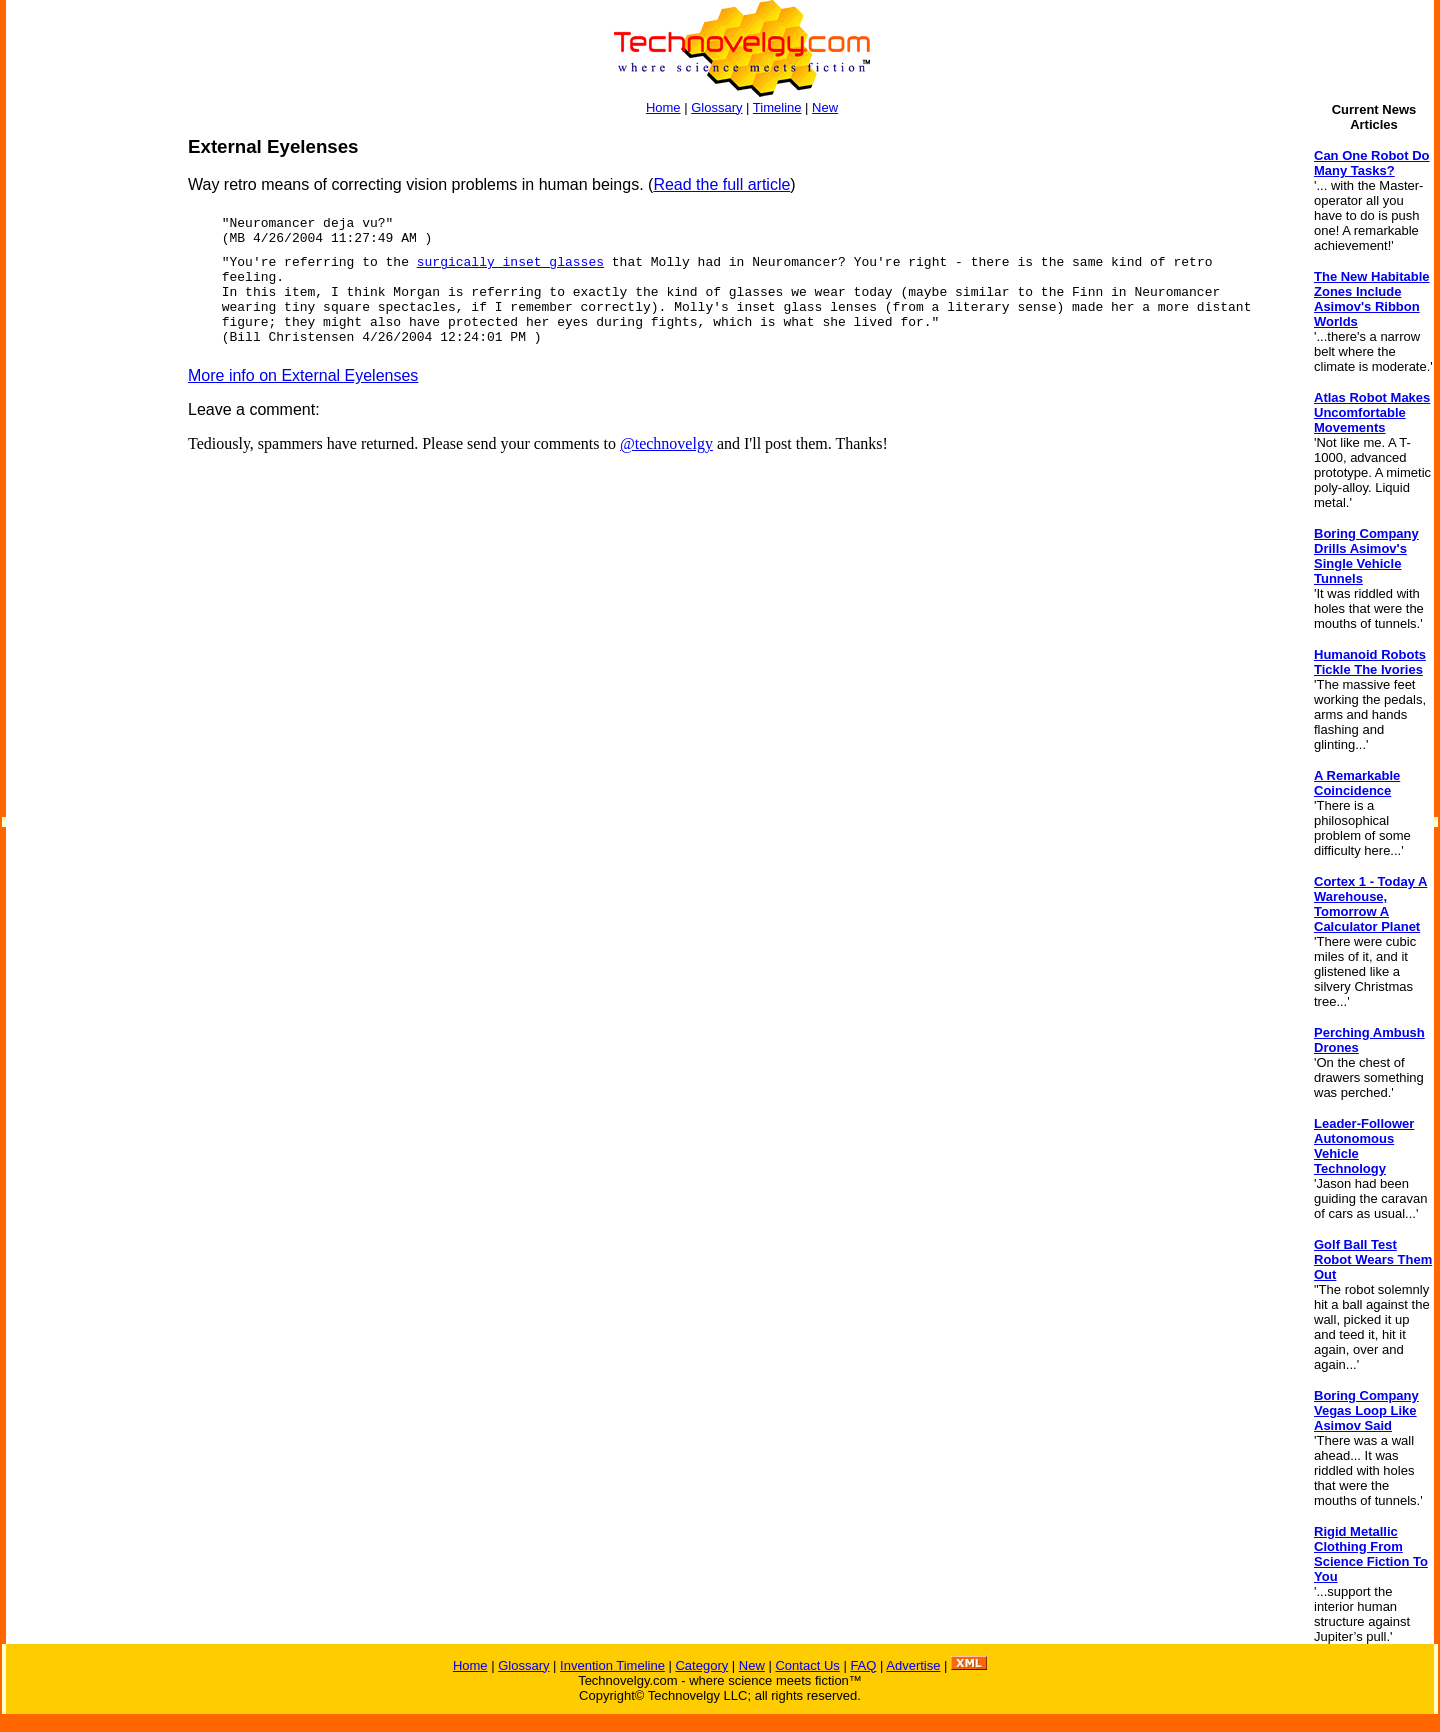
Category (701, 1665)
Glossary (716, 107)
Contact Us (807, 1665)
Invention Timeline (612, 1665)
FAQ (863, 1665)
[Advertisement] (86, 436)
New (825, 107)
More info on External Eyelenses (303, 375)
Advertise (913, 1665)
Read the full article (721, 184)
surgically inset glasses (510, 262)
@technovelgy (666, 443)
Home (663, 107)
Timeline (777, 107)
